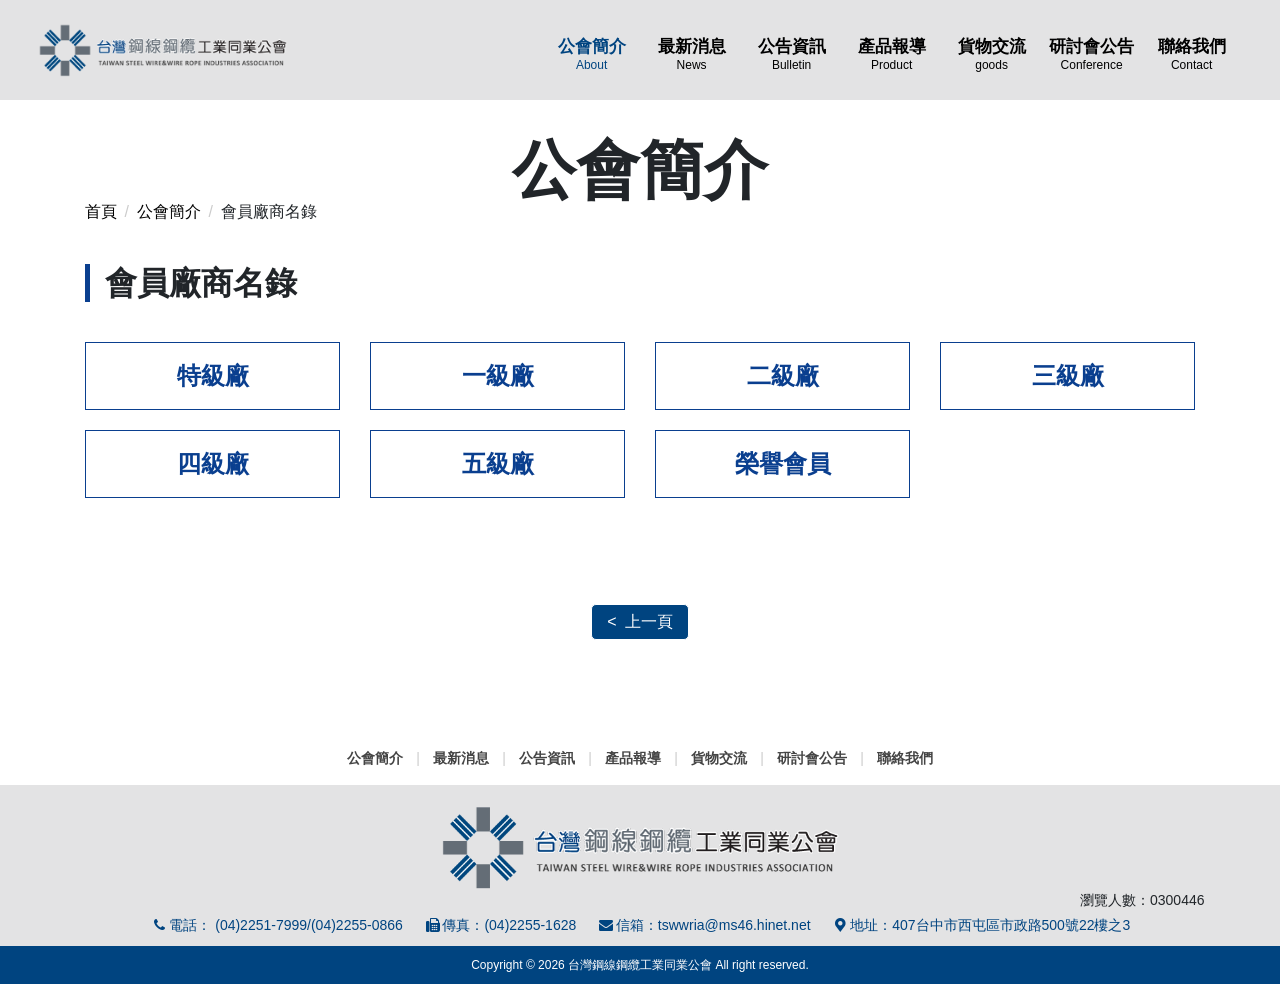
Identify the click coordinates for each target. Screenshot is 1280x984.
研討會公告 (1092, 54)
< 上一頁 (639, 621)
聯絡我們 (1192, 54)
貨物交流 (992, 54)
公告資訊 (792, 54)
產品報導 (892, 54)
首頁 (101, 211)
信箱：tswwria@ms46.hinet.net (703, 925)
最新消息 (692, 54)
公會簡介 (592, 54)
